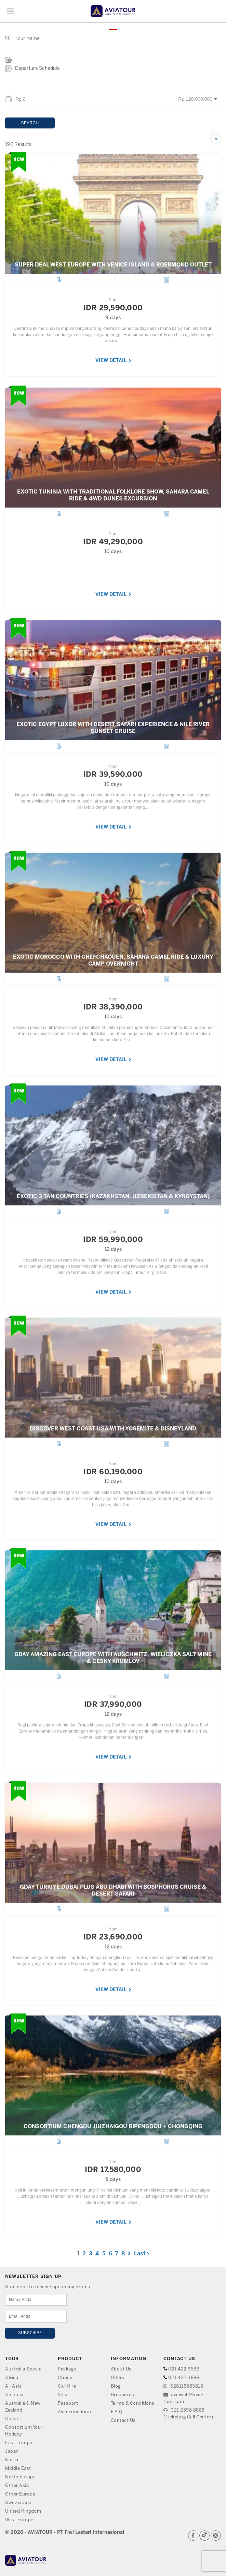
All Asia (13, 2386)
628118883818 (183, 2386)
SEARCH (30, 123)
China (11, 2419)
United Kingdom (23, 2511)
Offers (117, 2378)
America (14, 2395)
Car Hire (67, 2386)
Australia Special (24, 2369)
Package (67, 2369)
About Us (121, 2369)
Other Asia (17, 2486)
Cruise (65, 2378)
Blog (116, 2386)
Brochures (122, 2395)
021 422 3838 (183, 2369)
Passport (68, 2403)
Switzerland (18, 2503)
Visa (62, 2395)
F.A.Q (117, 2412)
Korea (11, 2460)
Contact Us (123, 2420)
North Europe (20, 2477)
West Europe (19, 2520)
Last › (141, 2253)
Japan (12, 2451)
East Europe (18, 2443)
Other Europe (20, 2494)
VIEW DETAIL (113, 361)
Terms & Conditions (133, 2403)
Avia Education (74, 2412)
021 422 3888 (183, 2378)
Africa (11, 2378)
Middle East (18, 2468)
